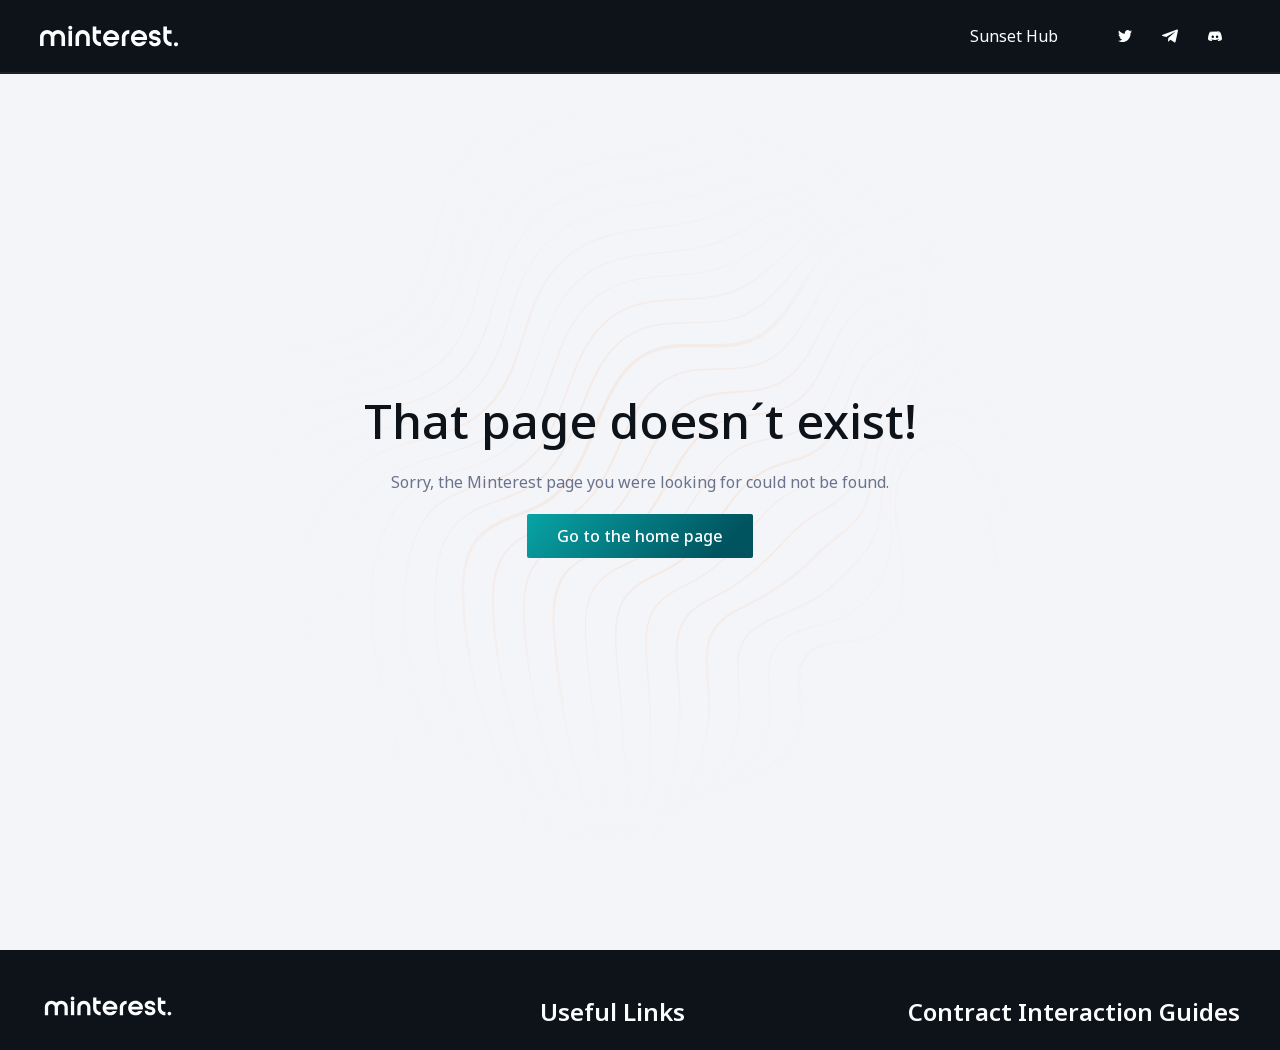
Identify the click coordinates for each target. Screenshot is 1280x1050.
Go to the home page (640, 536)
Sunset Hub (1014, 36)
